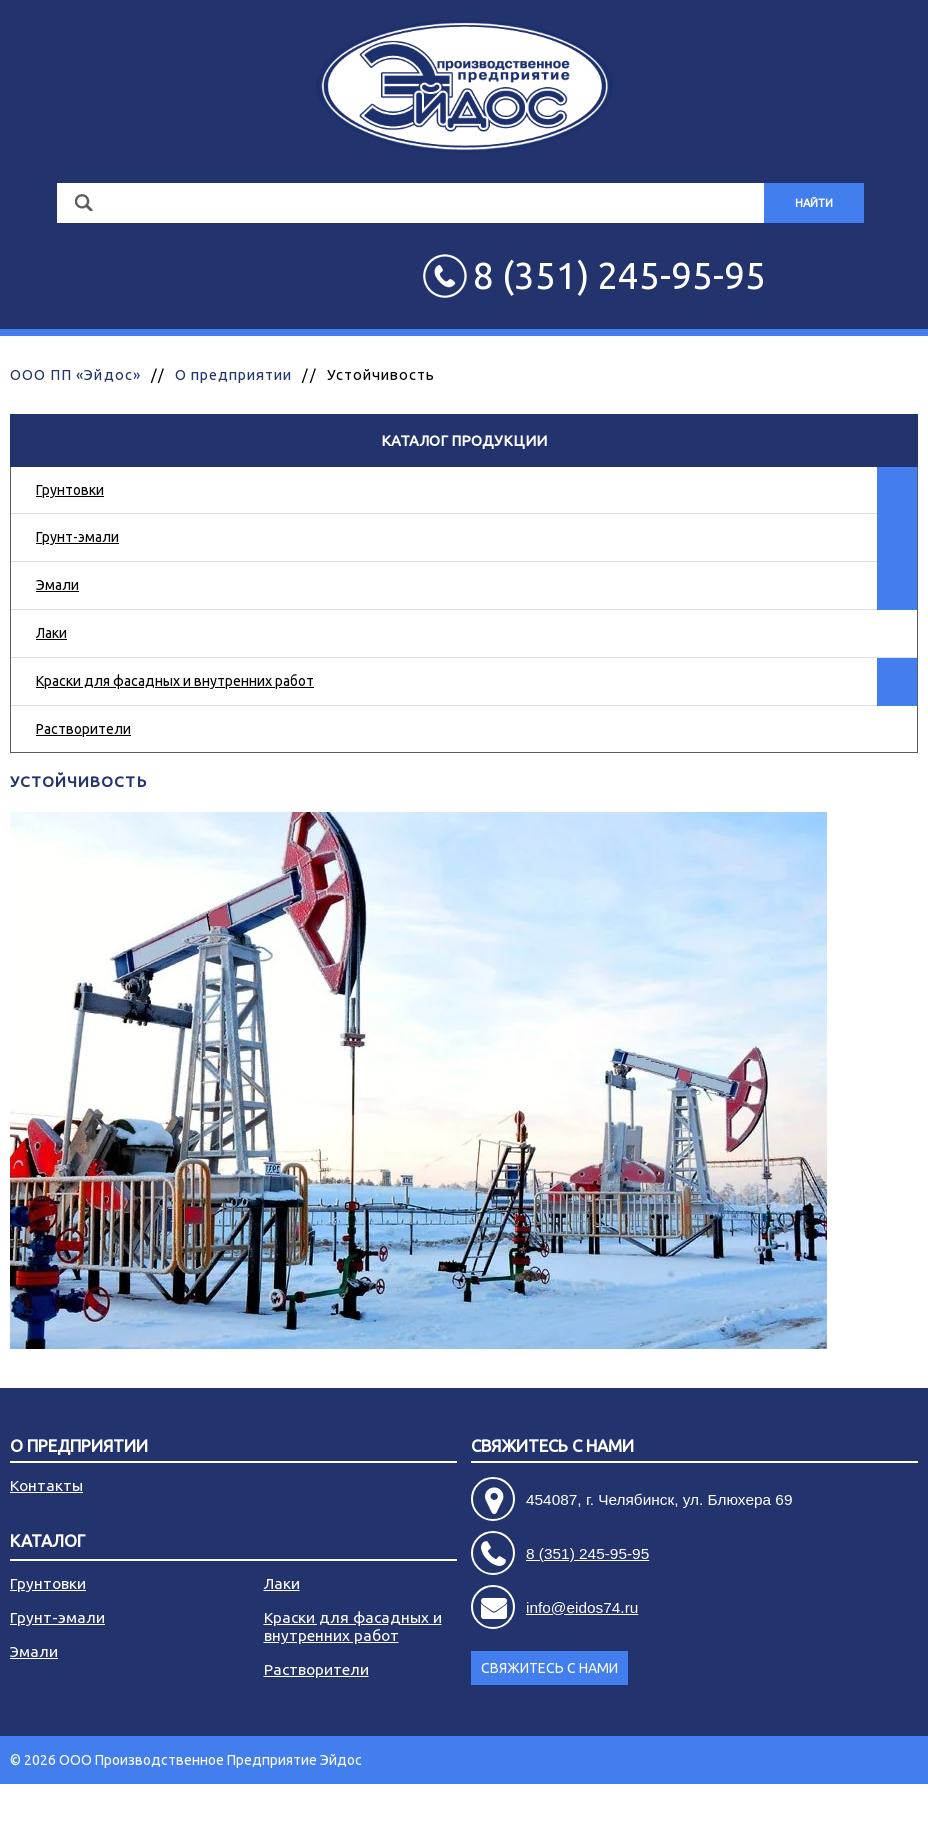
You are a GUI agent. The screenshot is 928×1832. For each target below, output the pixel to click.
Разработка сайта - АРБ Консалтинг (802, 1808)
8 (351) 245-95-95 (587, 1553)
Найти (814, 203)
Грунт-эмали (77, 537)
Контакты (46, 1485)
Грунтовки (70, 490)
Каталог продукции (464, 440)
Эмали (57, 585)
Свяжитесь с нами (552, 1446)
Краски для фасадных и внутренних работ (175, 681)
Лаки (51, 633)
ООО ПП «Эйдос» (75, 374)
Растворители (83, 729)
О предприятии (234, 374)
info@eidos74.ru (582, 1607)
